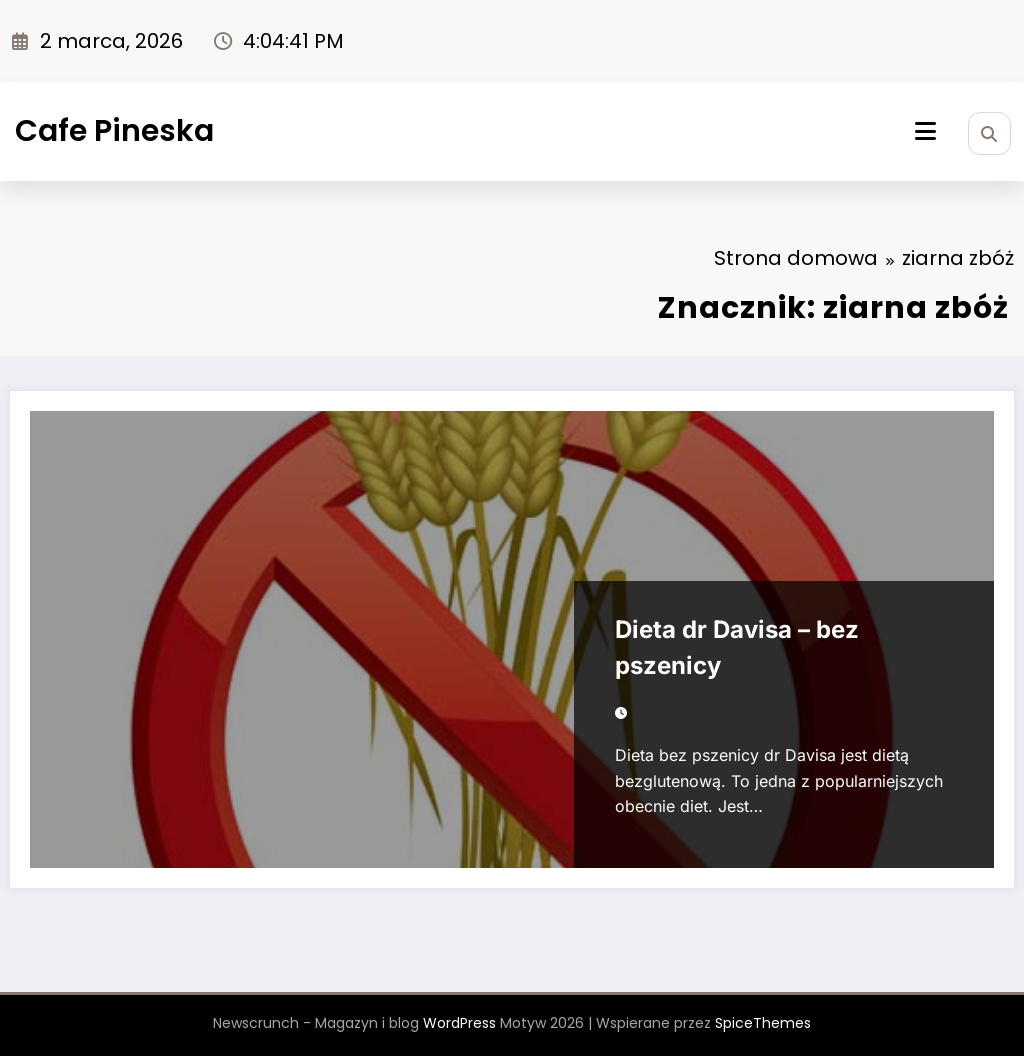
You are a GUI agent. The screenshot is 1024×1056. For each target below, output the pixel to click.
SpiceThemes (763, 1023)
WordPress (459, 1023)
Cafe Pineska (114, 131)
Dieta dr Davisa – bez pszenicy (737, 647)
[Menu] (925, 131)
